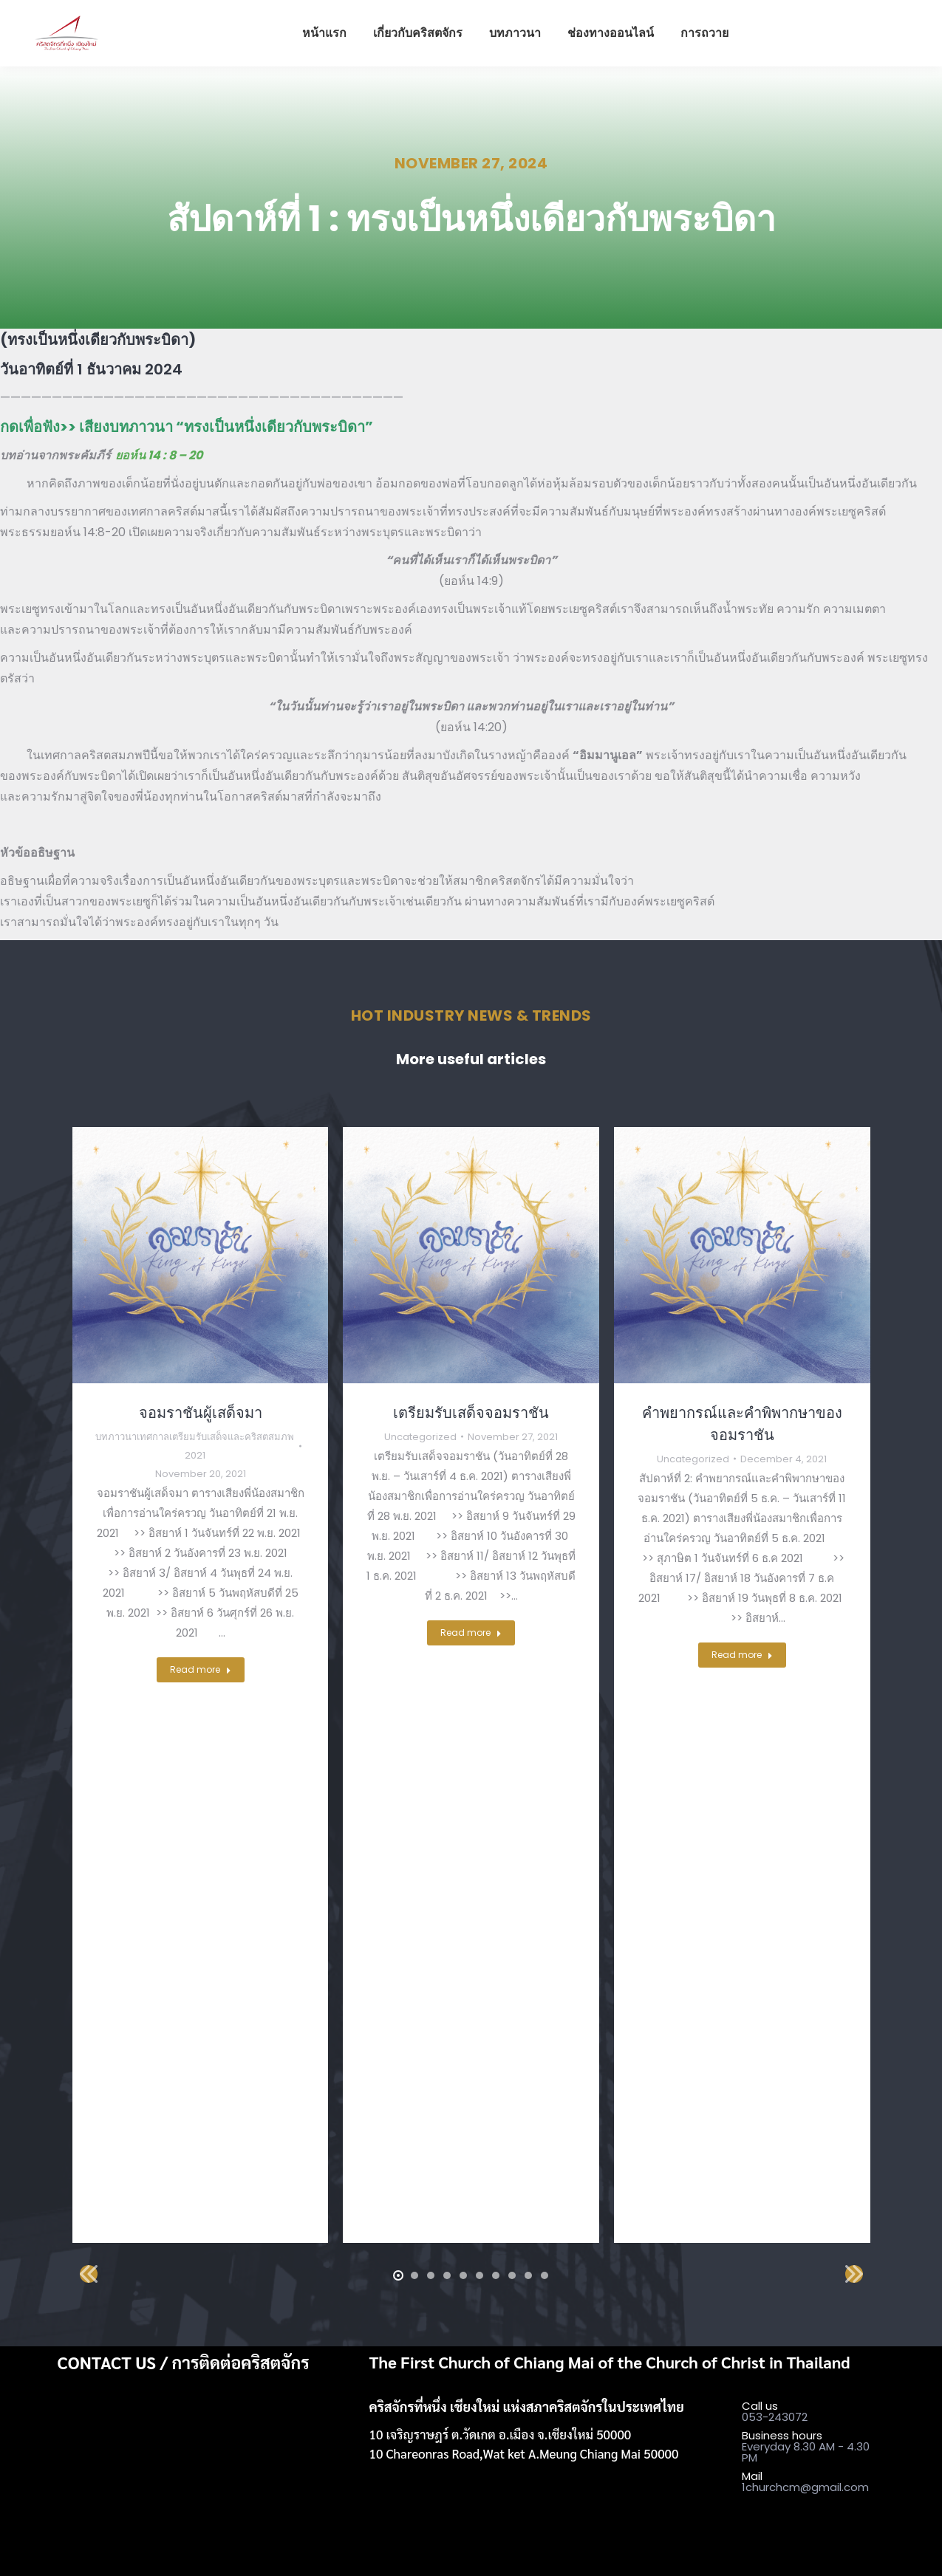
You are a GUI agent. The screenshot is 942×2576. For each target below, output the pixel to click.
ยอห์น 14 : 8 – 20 (158, 455)
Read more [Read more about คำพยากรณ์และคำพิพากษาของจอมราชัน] (742, 1654)
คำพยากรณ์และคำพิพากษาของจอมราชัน (742, 1423)
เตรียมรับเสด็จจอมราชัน (471, 1412)
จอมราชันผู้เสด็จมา (200, 1412)
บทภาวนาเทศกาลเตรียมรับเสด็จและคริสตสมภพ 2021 (194, 1446)
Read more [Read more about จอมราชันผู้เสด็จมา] (200, 1669)
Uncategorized (420, 1437)
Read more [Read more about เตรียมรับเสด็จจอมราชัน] (471, 1632)
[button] (398, 2275)
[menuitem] (324, 33)
